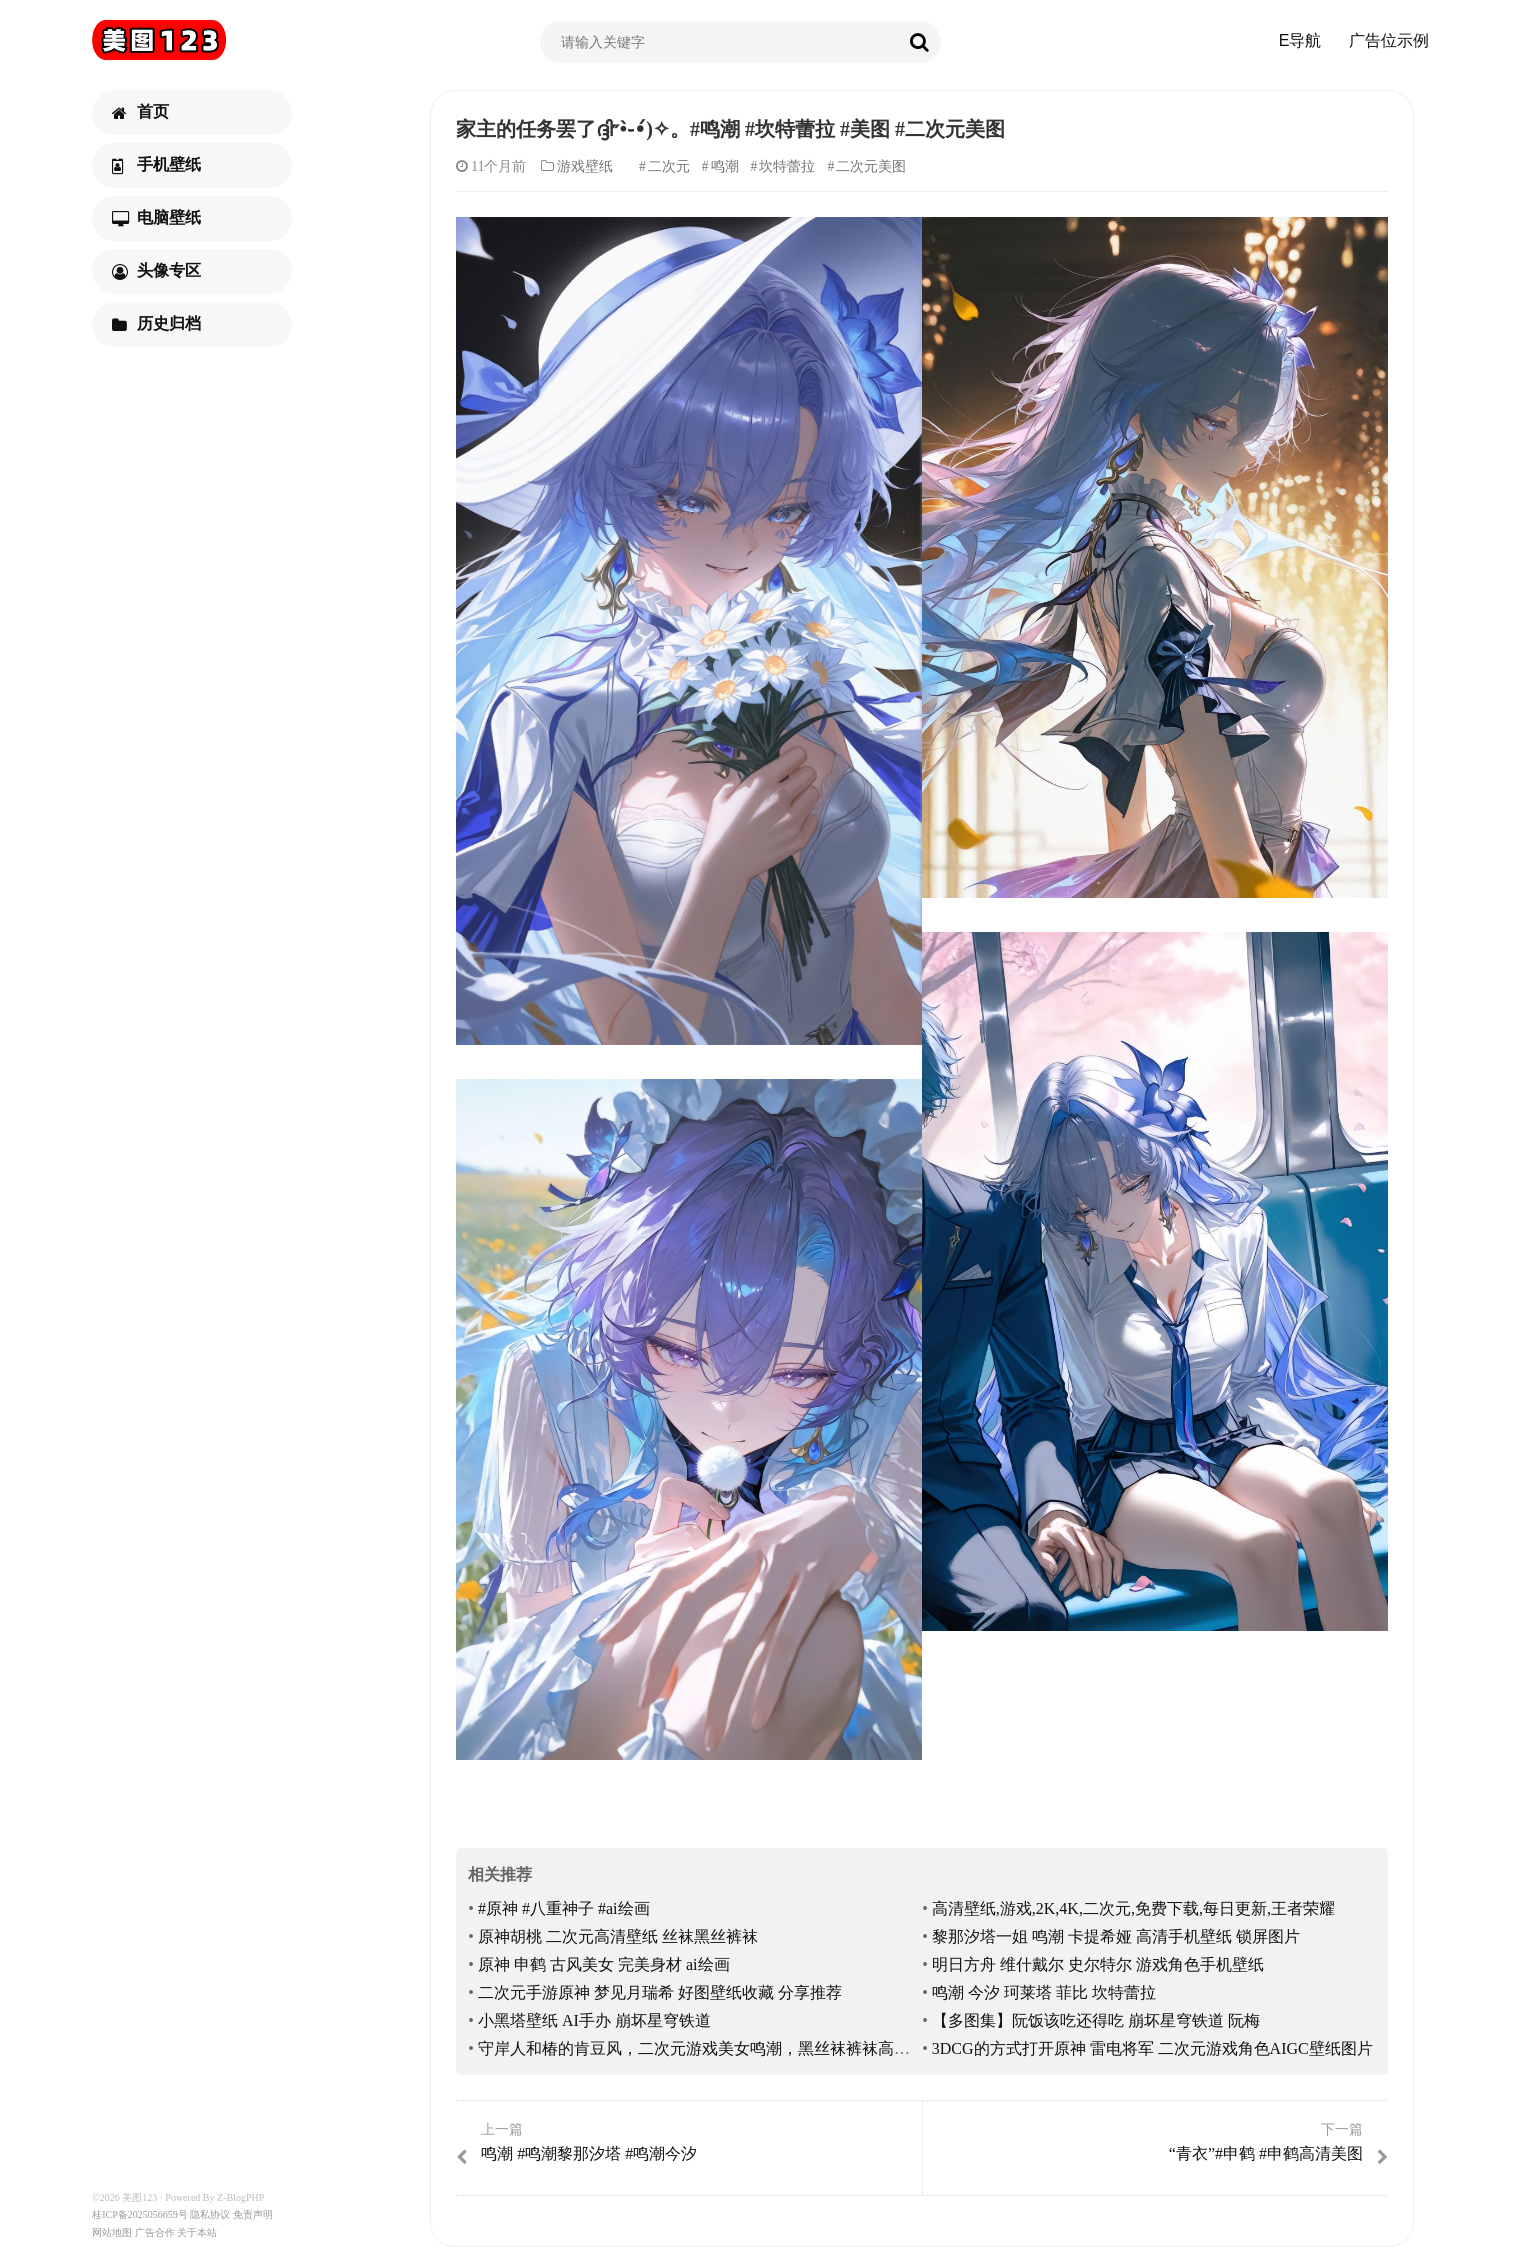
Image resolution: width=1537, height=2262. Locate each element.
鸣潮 (725, 166)
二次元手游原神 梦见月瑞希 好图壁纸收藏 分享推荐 (660, 1992)
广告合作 (155, 2232)
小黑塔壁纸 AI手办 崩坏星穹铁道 (594, 2020)
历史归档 (156, 324)
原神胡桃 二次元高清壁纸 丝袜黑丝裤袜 (618, 1936)
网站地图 (112, 2232)
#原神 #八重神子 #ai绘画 (564, 1908)
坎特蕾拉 (787, 166)
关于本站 (197, 2232)
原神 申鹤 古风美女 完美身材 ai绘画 (604, 1964)
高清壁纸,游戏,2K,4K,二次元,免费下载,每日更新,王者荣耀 (1133, 1908)
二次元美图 (871, 166)
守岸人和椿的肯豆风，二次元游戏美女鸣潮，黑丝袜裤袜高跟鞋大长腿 (726, 2048)
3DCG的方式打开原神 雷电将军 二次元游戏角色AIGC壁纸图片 (1152, 2048)
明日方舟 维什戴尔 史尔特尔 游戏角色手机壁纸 (1098, 1964)
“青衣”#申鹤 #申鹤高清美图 (1157, 2143)
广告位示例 (1389, 40)
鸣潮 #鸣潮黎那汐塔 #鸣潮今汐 (686, 2143)
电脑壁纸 (156, 218)
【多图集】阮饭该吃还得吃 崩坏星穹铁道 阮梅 (1096, 2020)
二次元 (669, 166)
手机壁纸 (156, 165)
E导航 (1300, 40)
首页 (140, 112)
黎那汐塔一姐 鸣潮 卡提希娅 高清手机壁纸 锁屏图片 (1116, 1936)
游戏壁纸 (585, 166)
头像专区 (156, 271)
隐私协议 (210, 2214)
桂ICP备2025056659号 (140, 2214)
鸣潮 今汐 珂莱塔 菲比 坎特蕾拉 (1044, 1992)
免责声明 (253, 2214)
